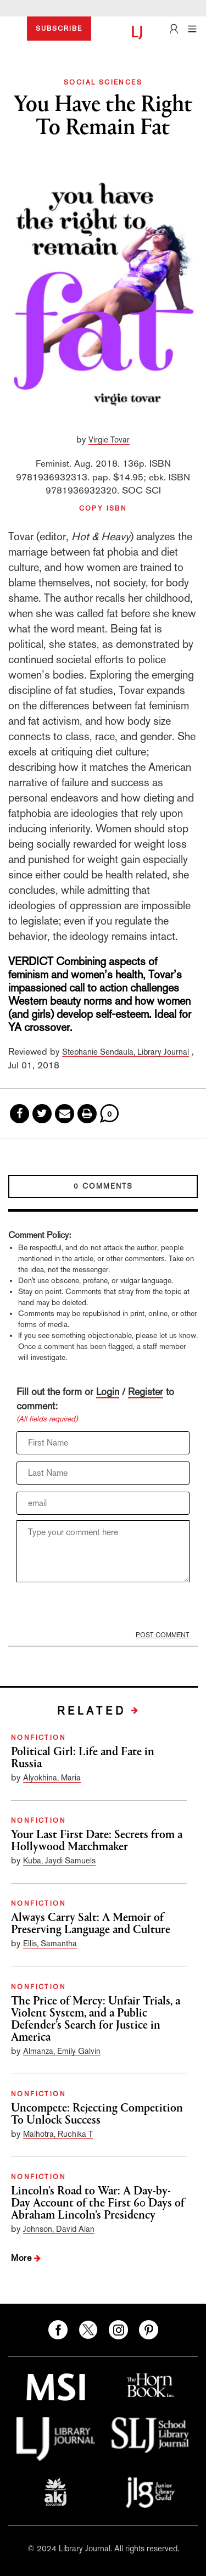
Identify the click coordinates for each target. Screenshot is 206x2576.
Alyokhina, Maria (52, 1777)
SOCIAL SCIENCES (103, 82)
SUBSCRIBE (59, 28)
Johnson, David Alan (58, 2228)
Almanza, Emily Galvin (62, 2051)
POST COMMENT (163, 1635)
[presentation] (88, 1606)
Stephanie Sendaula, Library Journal (125, 1051)
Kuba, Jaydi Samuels (59, 1860)
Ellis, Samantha (50, 1943)
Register (145, 1391)
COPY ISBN (103, 508)
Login (107, 1391)
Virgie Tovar (109, 439)
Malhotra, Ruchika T (58, 2133)
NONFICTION (38, 1737)
